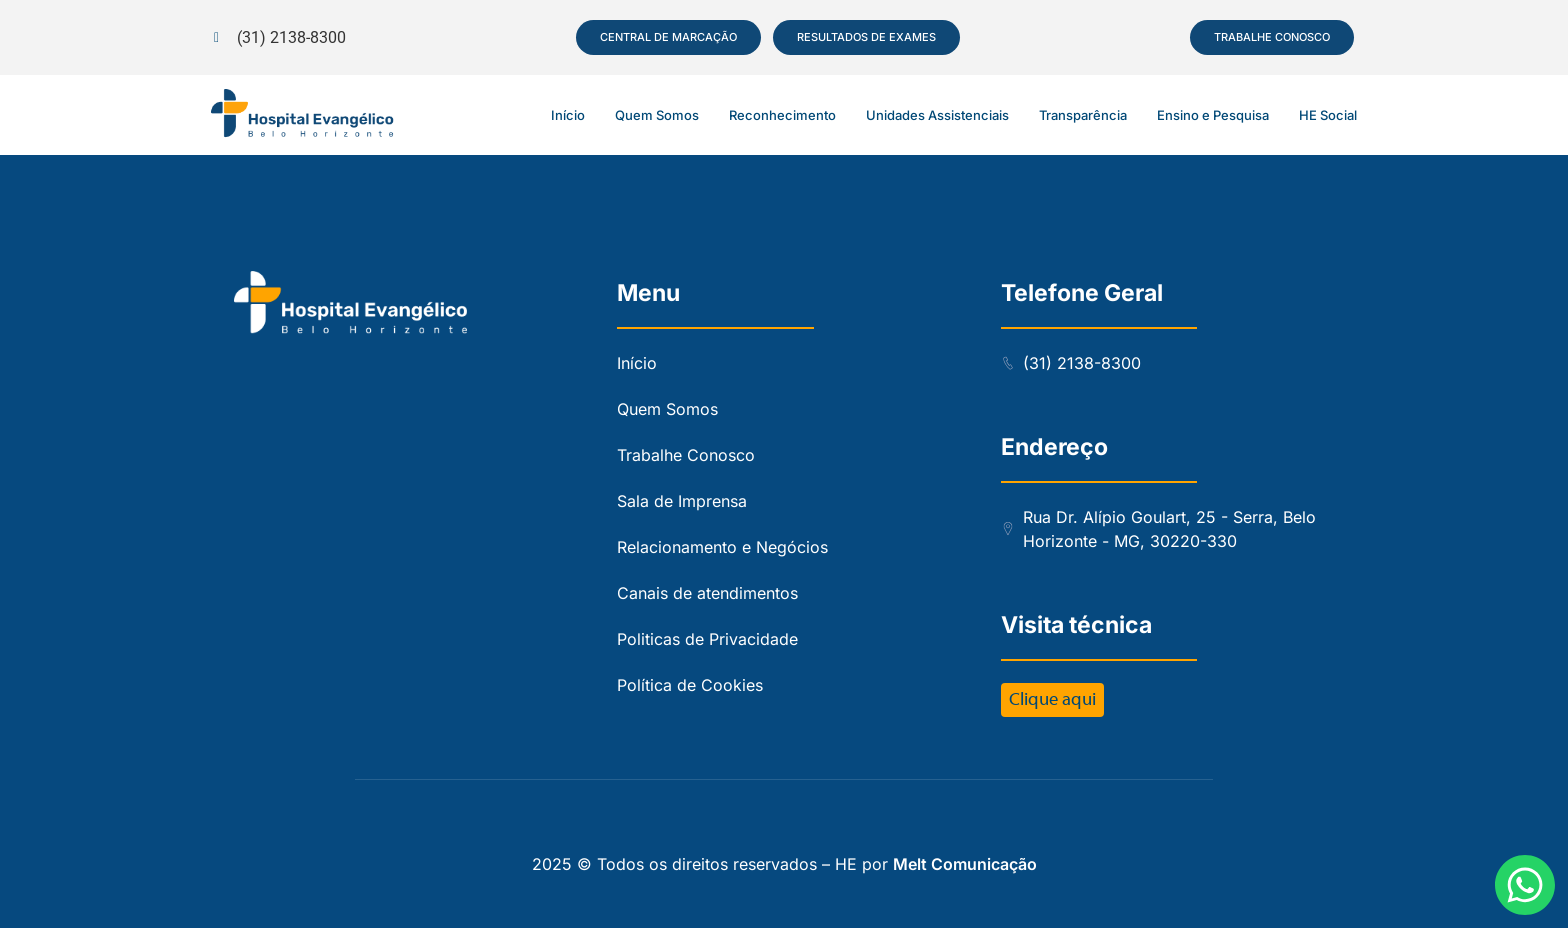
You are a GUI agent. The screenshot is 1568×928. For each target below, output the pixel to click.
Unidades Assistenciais (937, 115)
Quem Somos (657, 115)
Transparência (1083, 115)
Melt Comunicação (965, 864)
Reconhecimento (782, 115)
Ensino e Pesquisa (1213, 115)
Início (568, 115)
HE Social (1328, 115)
